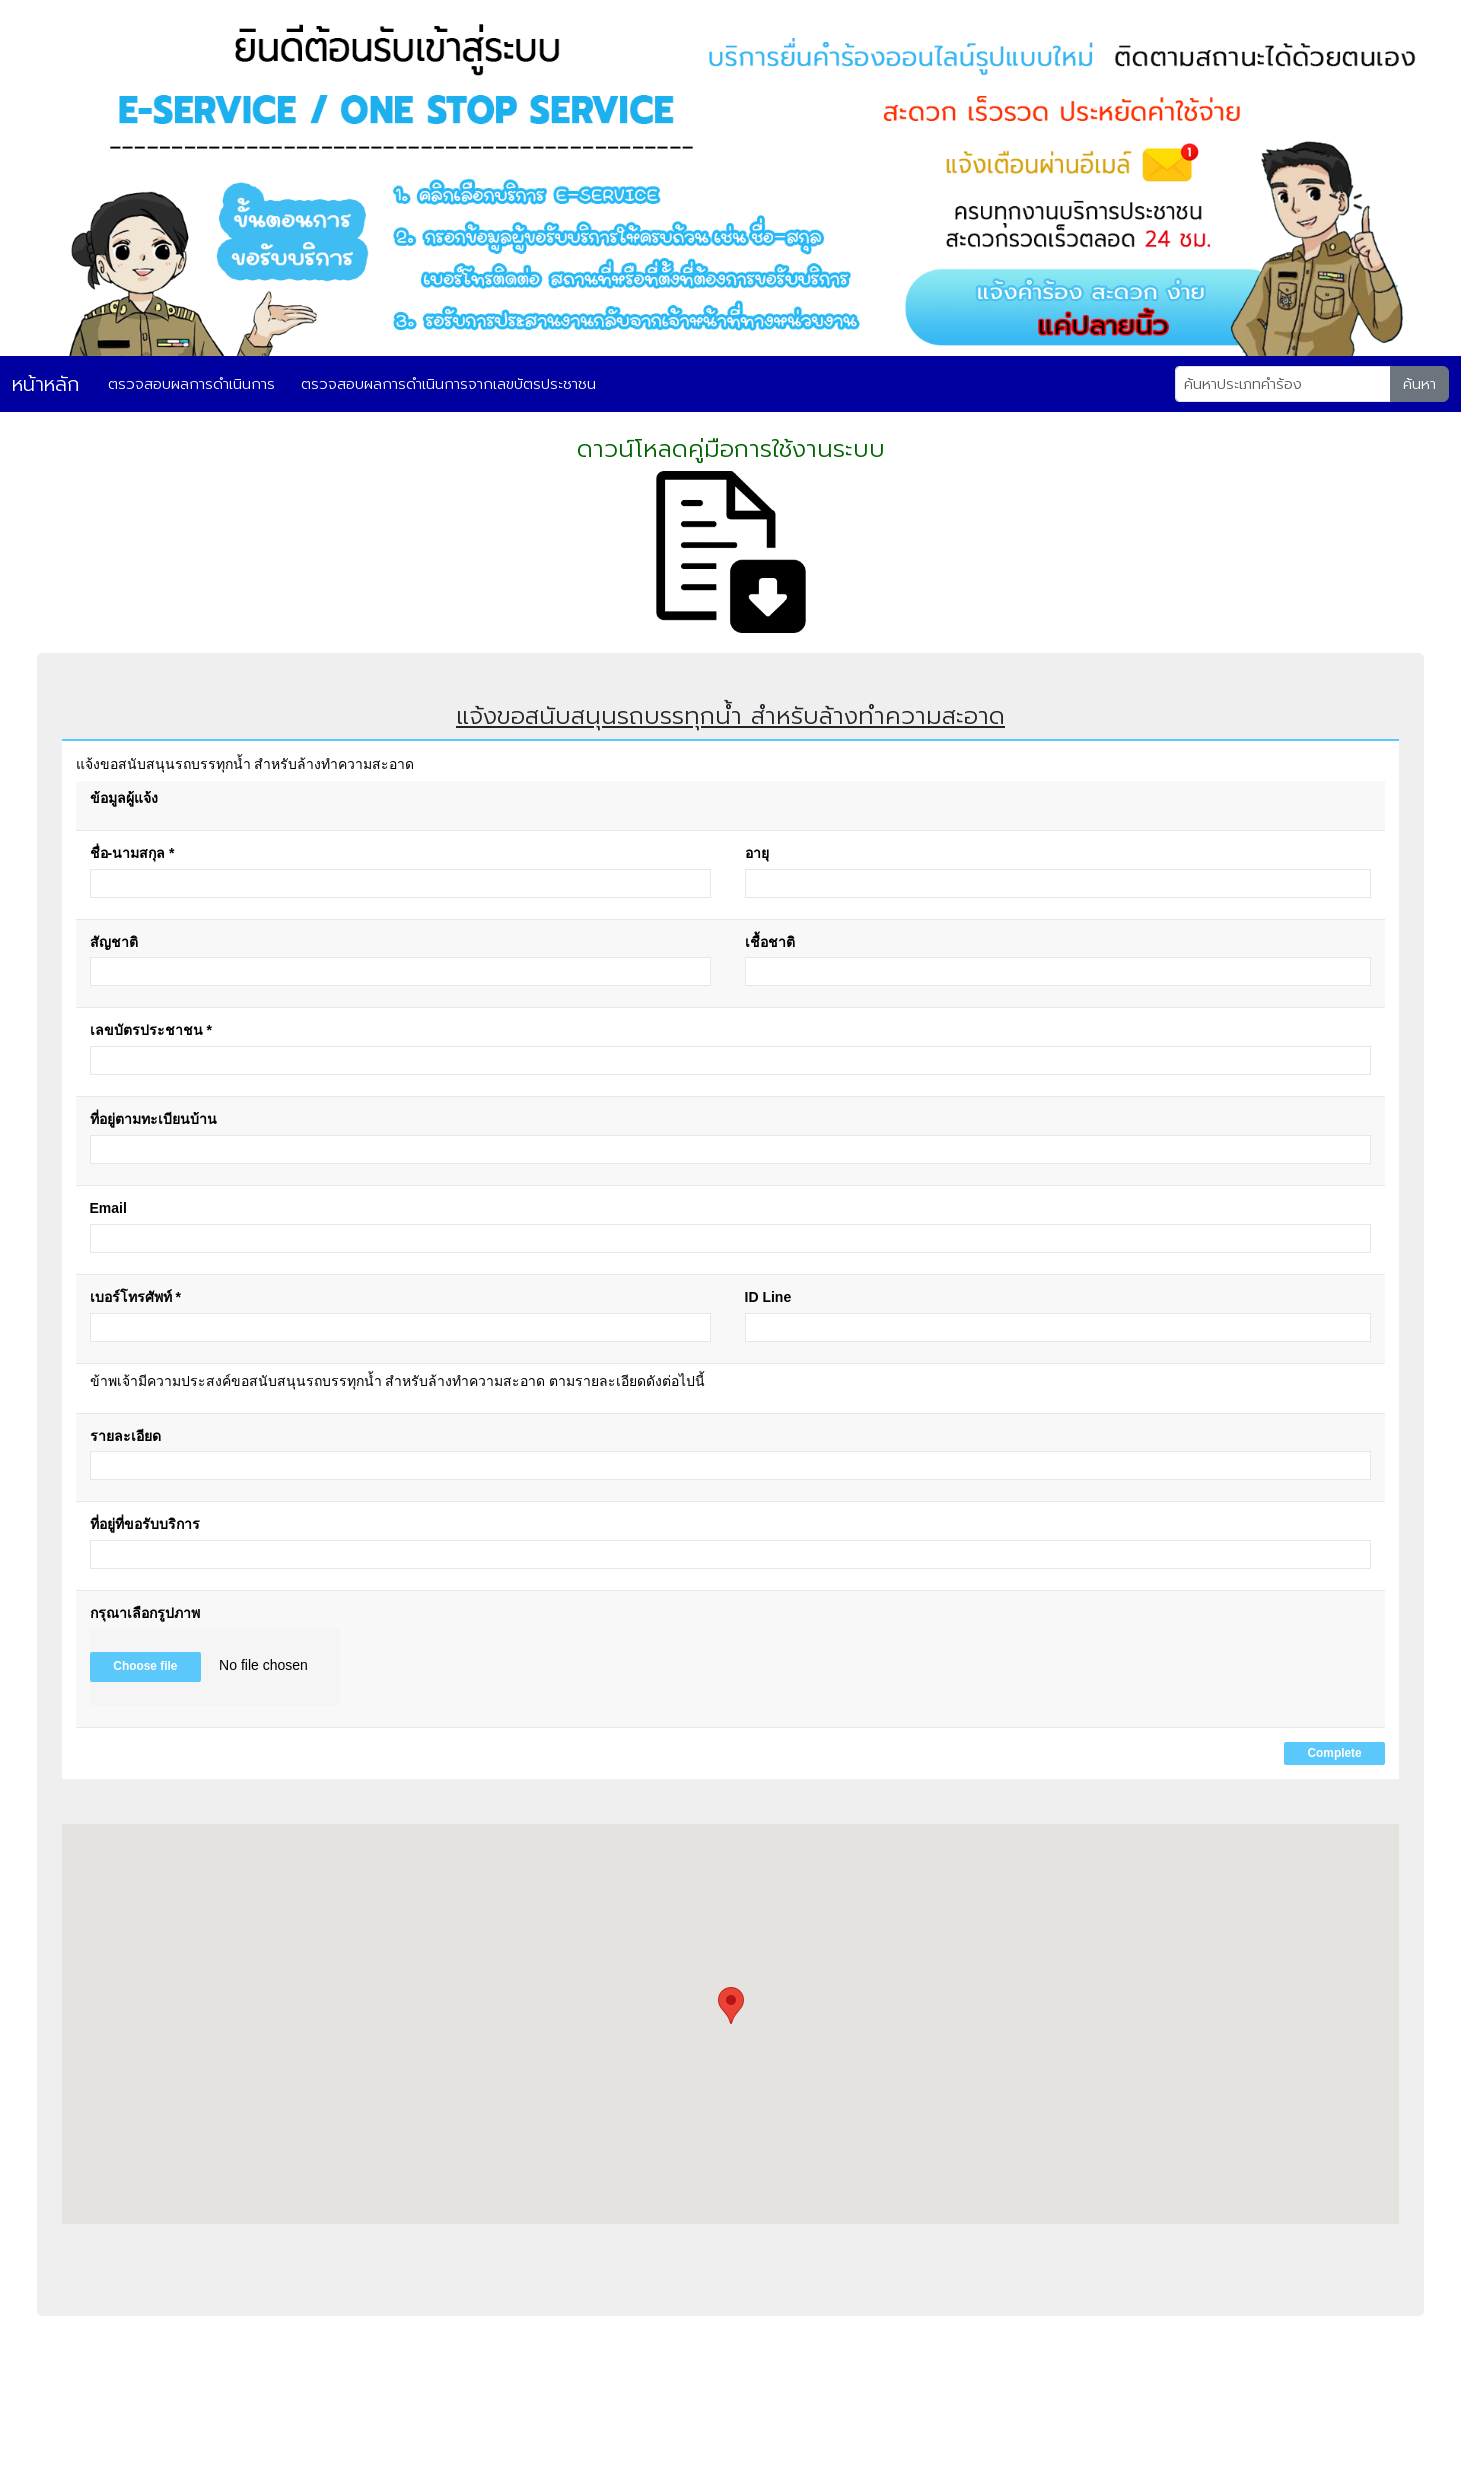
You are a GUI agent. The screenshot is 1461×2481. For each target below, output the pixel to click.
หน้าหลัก (45, 384)
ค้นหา (1419, 384)
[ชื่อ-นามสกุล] (400, 883)
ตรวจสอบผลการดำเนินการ (191, 384)
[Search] (1283, 384)
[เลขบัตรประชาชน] (731, 1060)
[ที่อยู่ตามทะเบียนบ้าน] (731, 1149)
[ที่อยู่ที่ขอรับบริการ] (731, 1554)
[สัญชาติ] (400, 971)
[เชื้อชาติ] (1058, 971)
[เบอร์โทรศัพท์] (400, 1327)
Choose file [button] (145, 1666)
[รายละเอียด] (731, 1465)
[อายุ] (1058, 883)
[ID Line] (1058, 1327)
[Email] (731, 1238)
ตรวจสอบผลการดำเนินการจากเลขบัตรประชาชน (448, 384)
